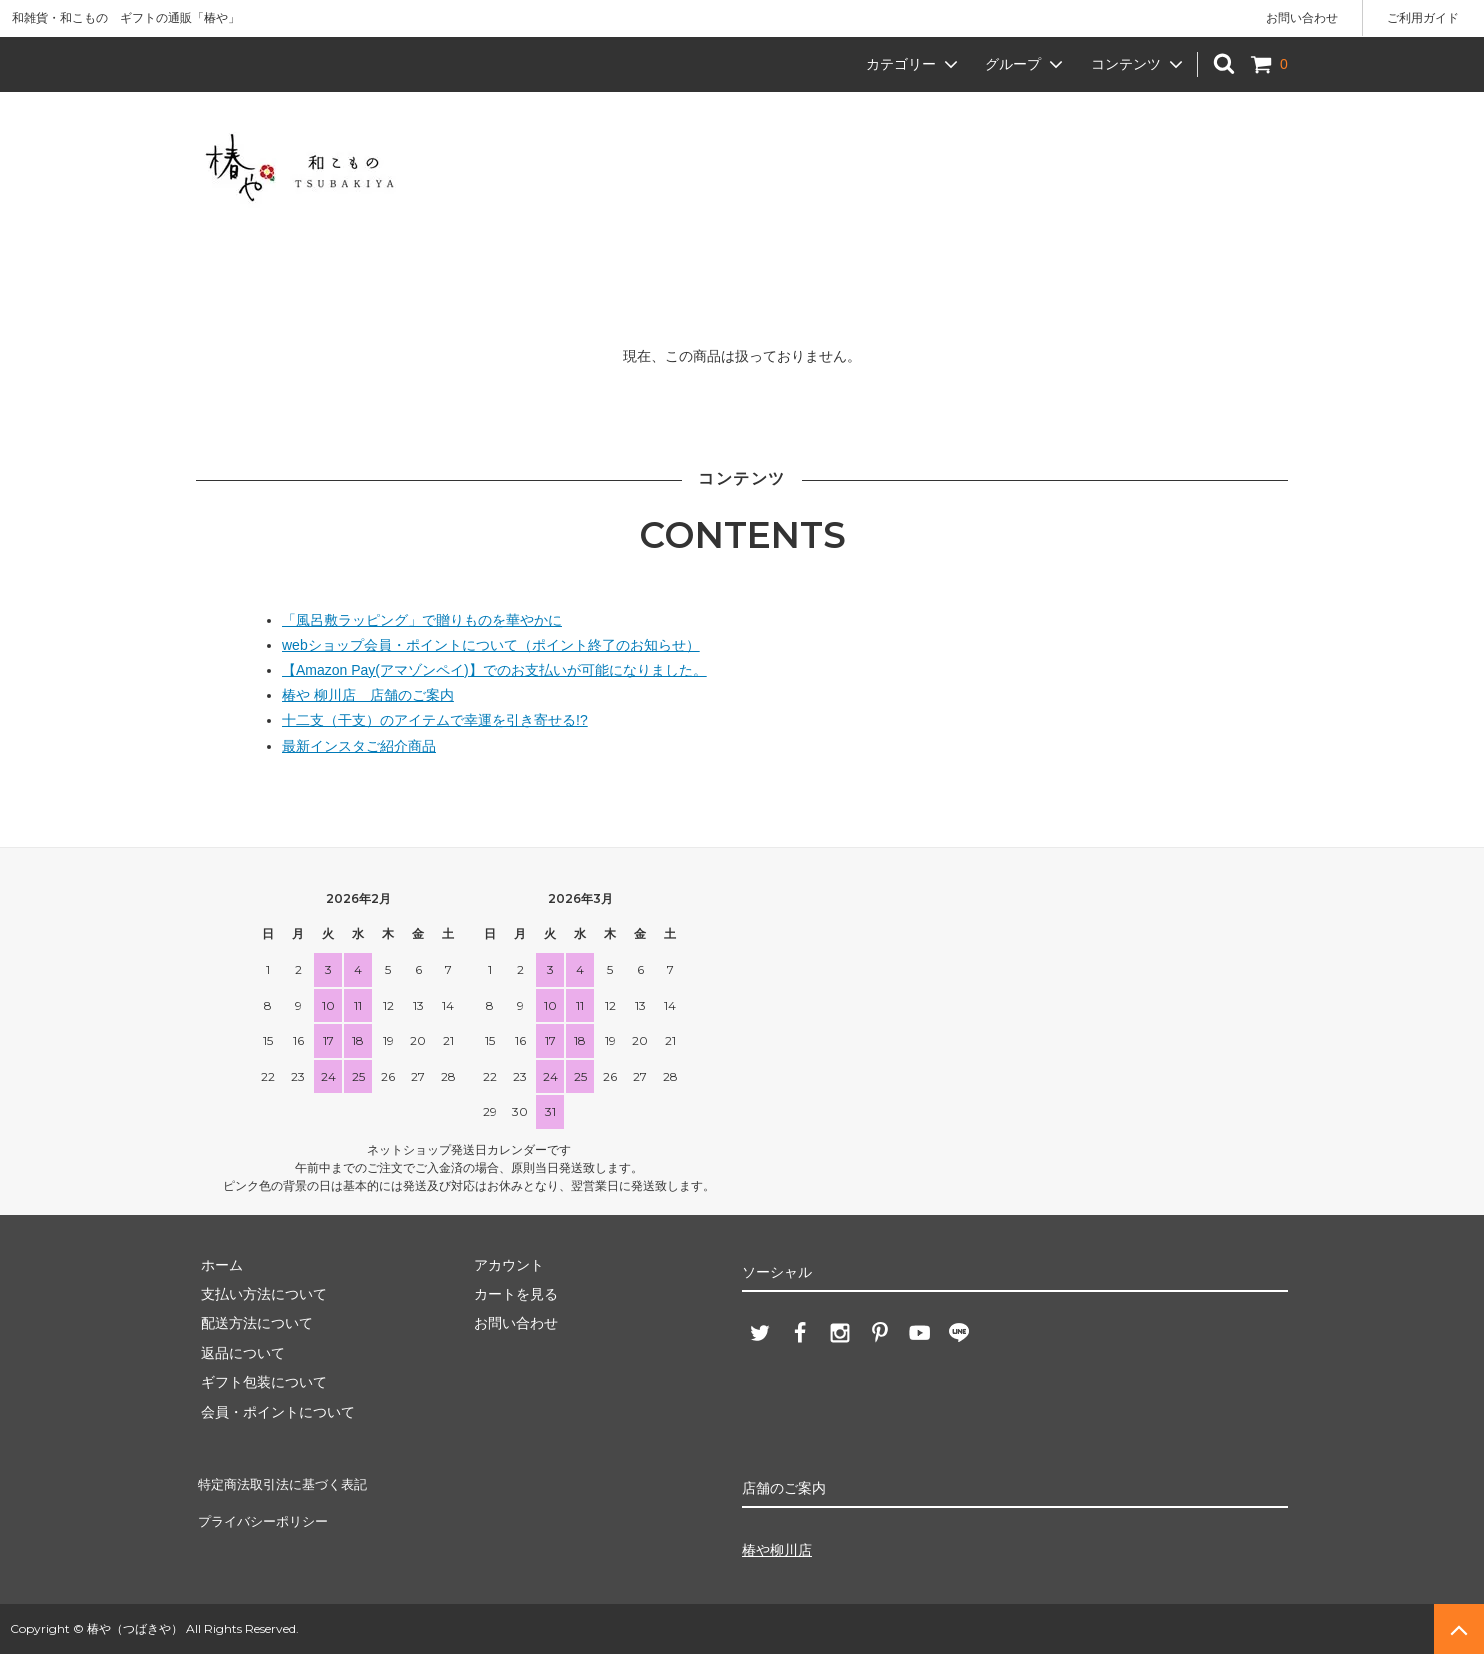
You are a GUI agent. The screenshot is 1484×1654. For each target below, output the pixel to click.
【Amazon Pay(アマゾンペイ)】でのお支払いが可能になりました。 (494, 670)
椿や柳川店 (777, 1550)
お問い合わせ (1302, 18)
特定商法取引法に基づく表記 (287, 1481)
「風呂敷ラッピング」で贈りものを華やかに (422, 620)
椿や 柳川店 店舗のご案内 (368, 695)
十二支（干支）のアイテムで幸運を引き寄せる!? (435, 720)
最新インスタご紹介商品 (359, 746)
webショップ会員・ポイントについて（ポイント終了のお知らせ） (491, 645)
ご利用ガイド (1423, 18)
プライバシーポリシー (266, 1511)
